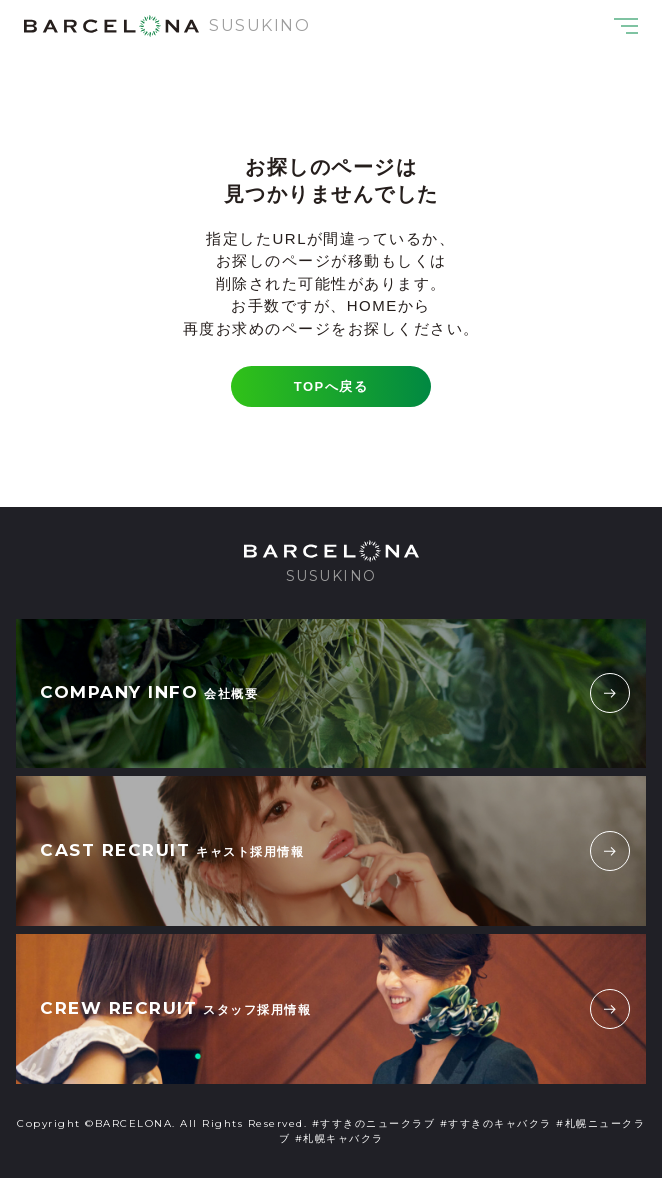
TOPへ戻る (331, 386)
